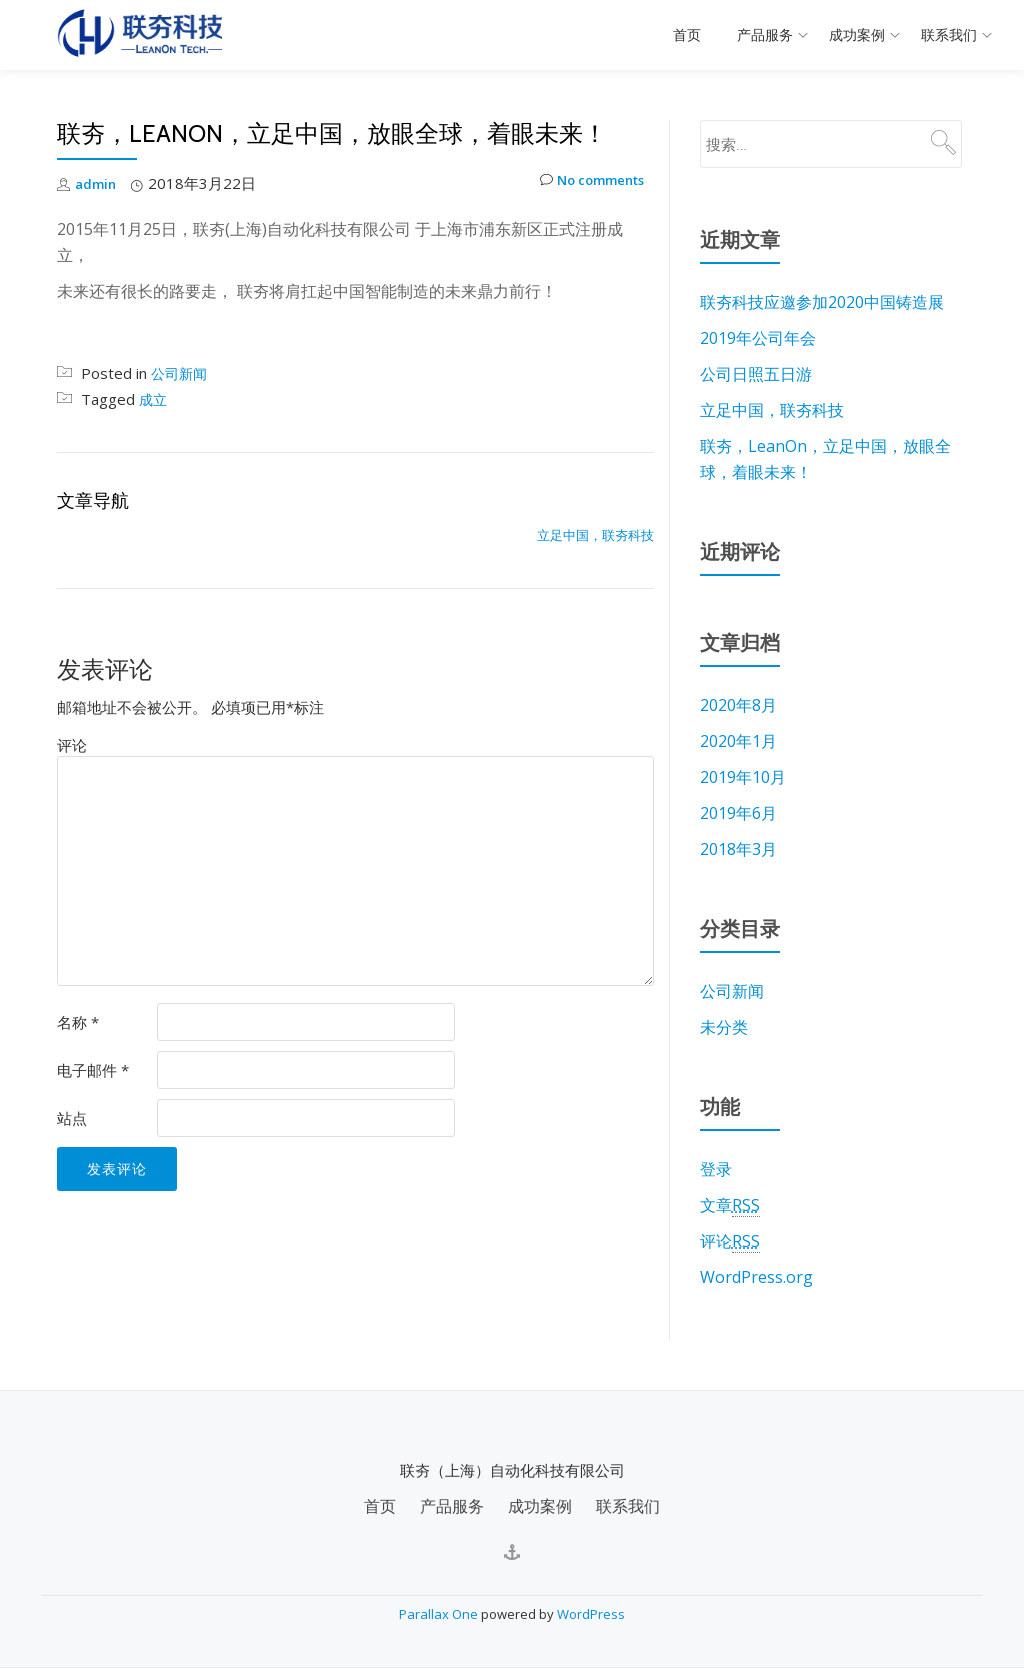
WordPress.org (756, 1277)
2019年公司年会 (758, 338)
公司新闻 (181, 373)
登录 (716, 1169)
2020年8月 (738, 705)
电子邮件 (93, 1070)
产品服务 (765, 35)
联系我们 (949, 35)
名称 (78, 1022)
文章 (730, 1205)
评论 (72, 745)
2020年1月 (738, 741)
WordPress (591, 1614)
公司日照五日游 (756, 374)
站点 (72, 1118)
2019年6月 (738, 813)
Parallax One (440, 1614)
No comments (582, 183)
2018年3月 (738, 849)
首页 (687, 35)
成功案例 (857, 35)
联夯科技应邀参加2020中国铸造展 (822, 302)
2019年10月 (743, 777)
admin (97, 183)
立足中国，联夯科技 (595, 535)
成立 (154, 399)
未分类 (724, 1027)
